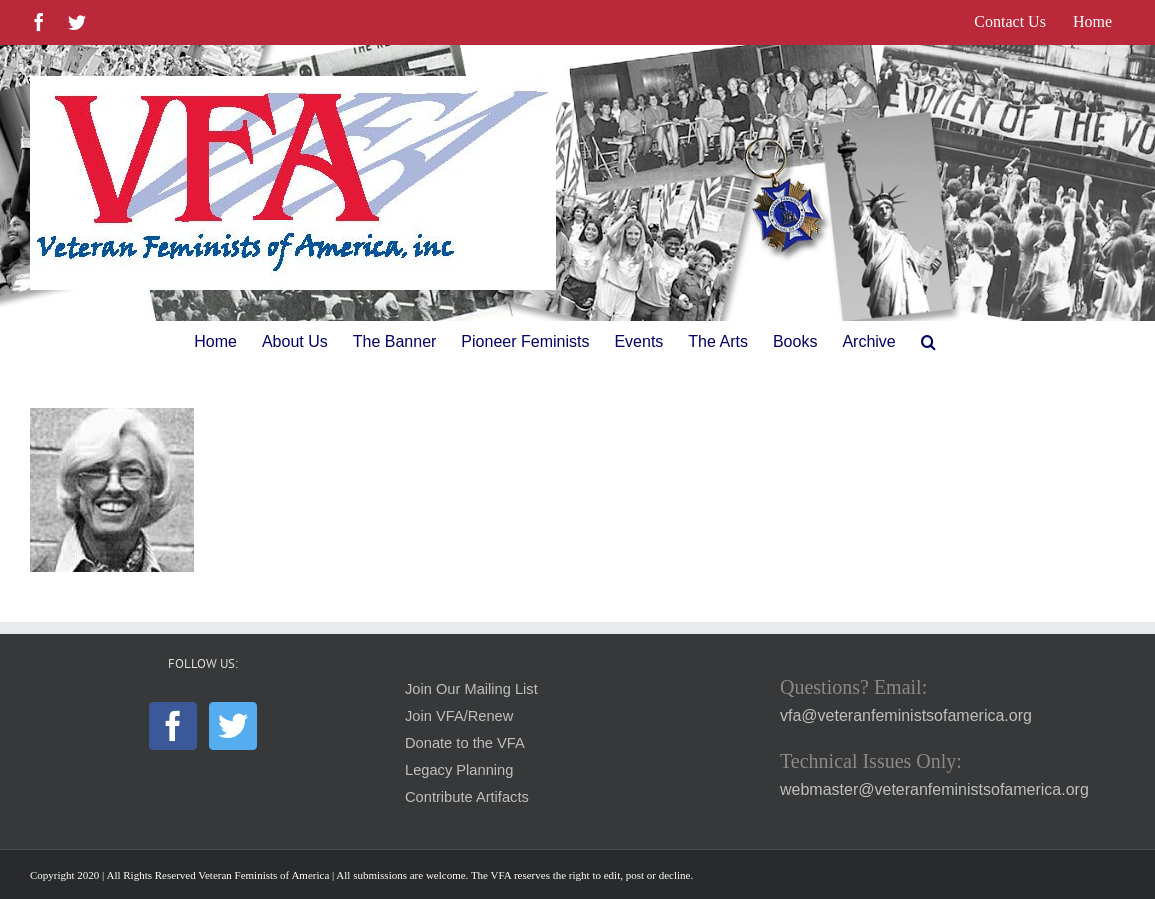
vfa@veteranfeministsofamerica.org (906, 715)
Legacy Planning (459, 770)
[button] (928, 342)
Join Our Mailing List (471, 689)
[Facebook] (173, 726)
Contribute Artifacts (467, 797)
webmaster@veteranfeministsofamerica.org (934, 789)
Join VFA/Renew (459, 716)
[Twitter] (233, 726)
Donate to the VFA (465, 743)
